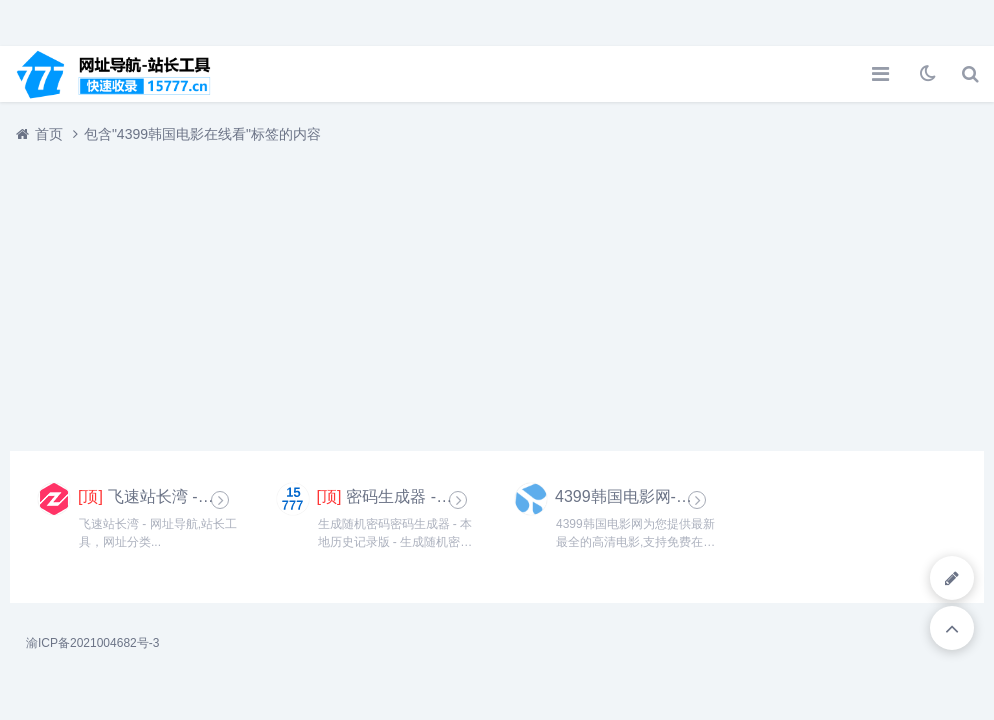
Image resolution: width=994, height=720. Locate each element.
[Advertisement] (497, 287)
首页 (49, 134)
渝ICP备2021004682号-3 (92, 643)
